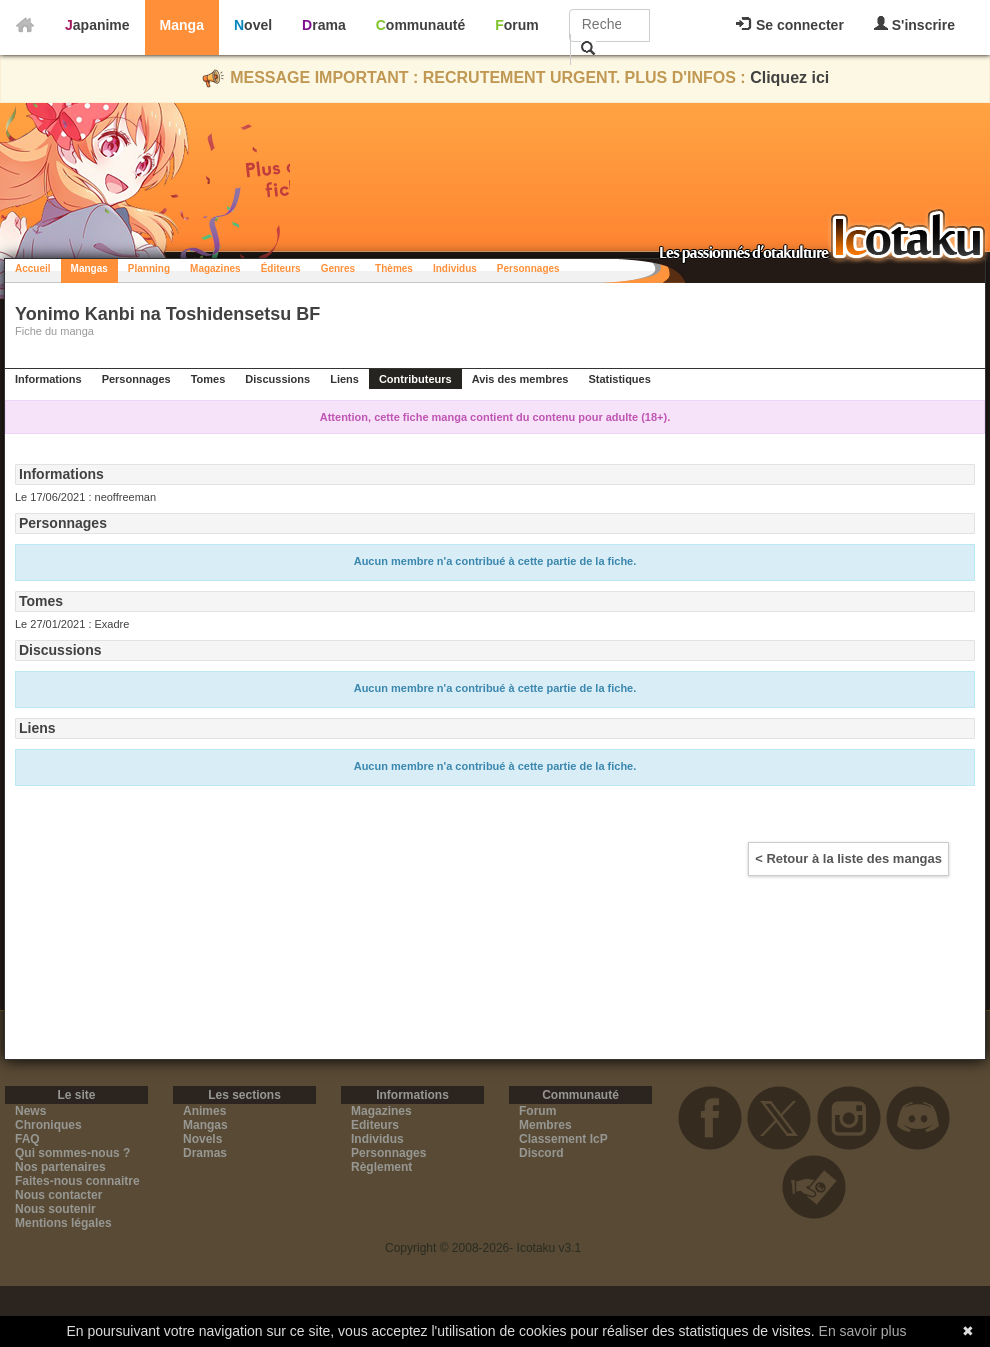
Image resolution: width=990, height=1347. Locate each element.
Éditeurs (281, 268)
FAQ (27, 1139)
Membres (545, 1125)
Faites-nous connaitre (77, 1181)
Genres (338, 268)
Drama (324, 25)
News (30, 1111)
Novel (253, 25)
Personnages (528, 268)
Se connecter (790, 25)
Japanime (97, 25)
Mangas (89, 268)
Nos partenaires (60, 1167)
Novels (202, 1139)
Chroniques (48, 1125)
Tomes (208, 379)
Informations (48, 379)
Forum (517, 25)
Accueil (33, 268)
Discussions (277, 379)
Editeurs (375, 1125)
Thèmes (394, 268)
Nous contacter (58, 1195)
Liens (344, 379)
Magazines (215, 268)
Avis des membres (520, 379)
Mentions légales (63, 1223)
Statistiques (619, 379)
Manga (182, 25)
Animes (204, 1111)
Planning (149, 268)
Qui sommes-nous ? (72, 1153)
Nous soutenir (55, 1209)
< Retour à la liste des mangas (848, 858)
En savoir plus (863, 1331)
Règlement (381, 1167)
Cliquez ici (789, 77)
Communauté (420, 25)
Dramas (205, 1153)
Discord (541, 1153)
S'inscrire (914, 24)
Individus (455, 268)
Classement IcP (563, 1139)
